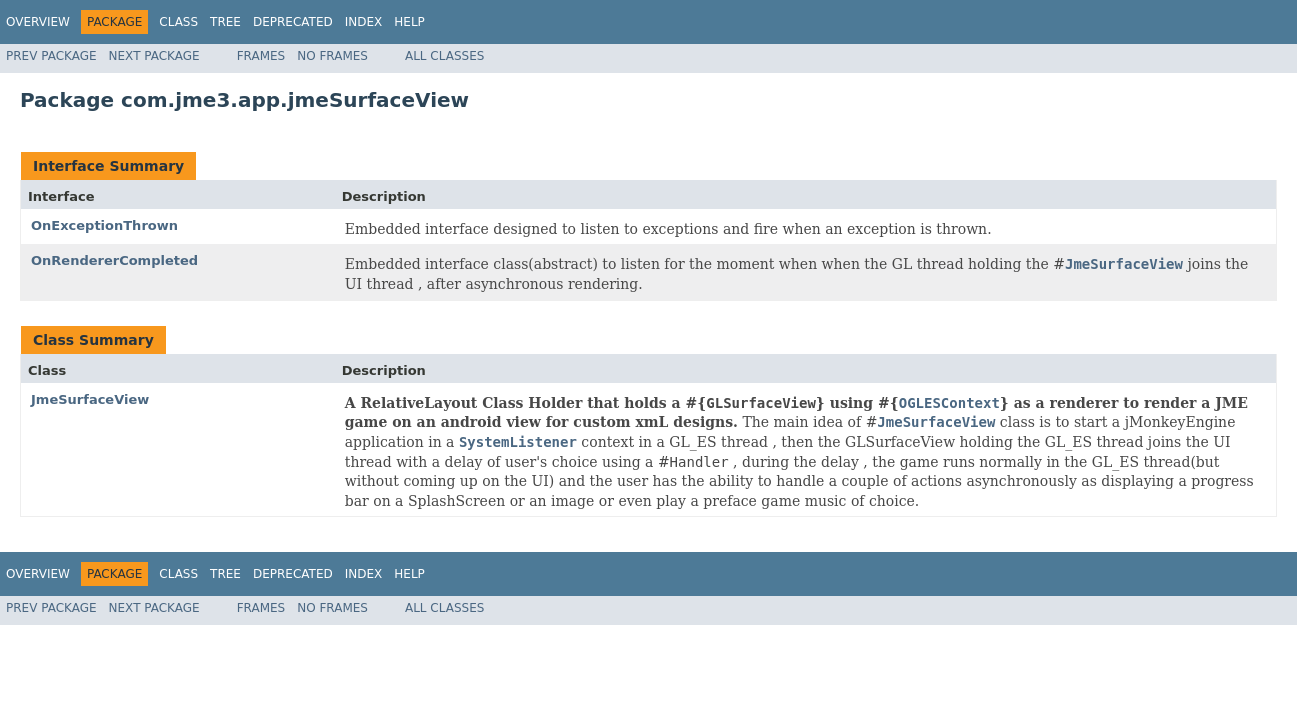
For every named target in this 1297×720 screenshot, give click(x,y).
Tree (225, 22)
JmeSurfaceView (90, 399)
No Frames (332, 56)
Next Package (154, 56)
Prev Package (51, 56)
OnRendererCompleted (114, 260)
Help (409, 22)
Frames (261, 56)
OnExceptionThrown (104, 225)
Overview (38, 22)
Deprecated (293, 22)
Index (364, 22)
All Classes (444, 56)
